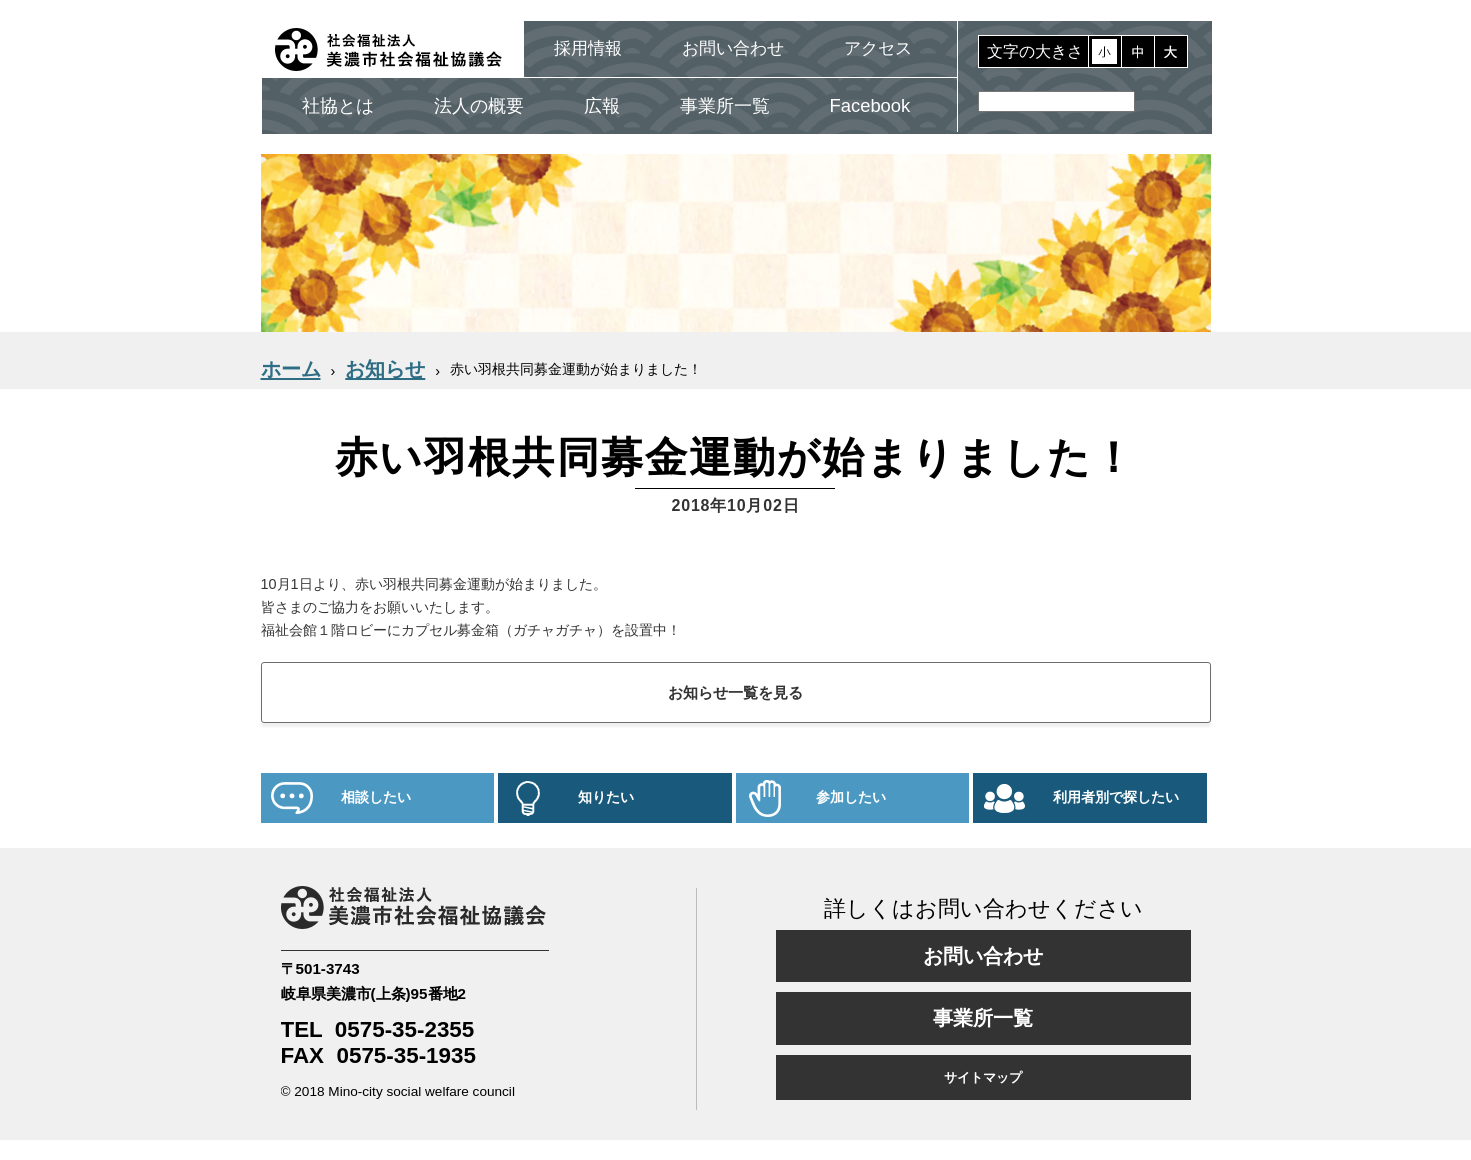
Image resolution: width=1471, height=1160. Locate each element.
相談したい (376, 797)
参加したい (851, 797)
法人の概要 (479, 105)
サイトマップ (983, 1077)
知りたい (606, 797)
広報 (602, 105)
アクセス (878, 48)
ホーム (291, 369)
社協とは (338, 105)
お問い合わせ (733, 48)
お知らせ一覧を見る (735, 692)
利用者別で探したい (1116, 797)
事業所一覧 (725, 105)
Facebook (870, 105)
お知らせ (385, 369)
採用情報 (588, 48)
